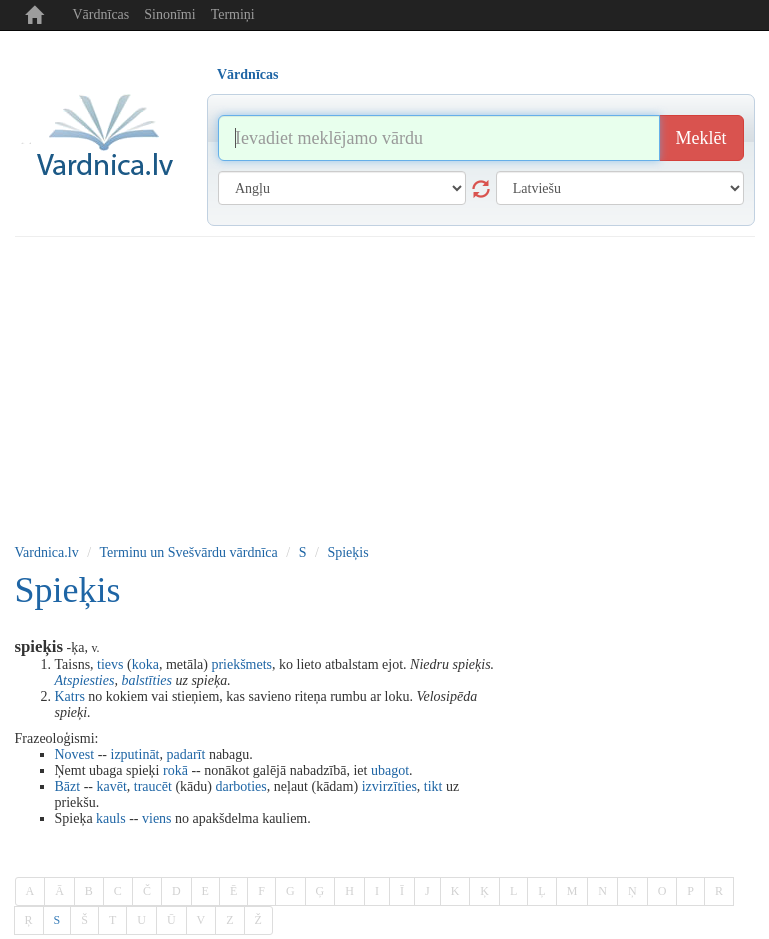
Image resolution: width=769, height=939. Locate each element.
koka (145, 664)
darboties (240, 786)
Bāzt (68, 786)
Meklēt (701, 138)
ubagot (390, 770)
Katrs (70, 696)
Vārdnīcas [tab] (247, 74)
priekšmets (241, 664)
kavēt (111, 786)
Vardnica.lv (47, 552)
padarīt (186, 754)
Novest (75, 754)
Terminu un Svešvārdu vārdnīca (189, 552)
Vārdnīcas (101, 14)
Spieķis (347, 552)
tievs (110, 664)
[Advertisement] (385, 387)
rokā (175, 770)
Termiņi (233, 14)
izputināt (135, 754)
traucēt (153, 786)
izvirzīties (389, 786)
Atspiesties (85, 680)
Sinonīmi (169, 14)
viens (157, 818)
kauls (111, 818)
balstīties (146, 680)
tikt (433, 786)
